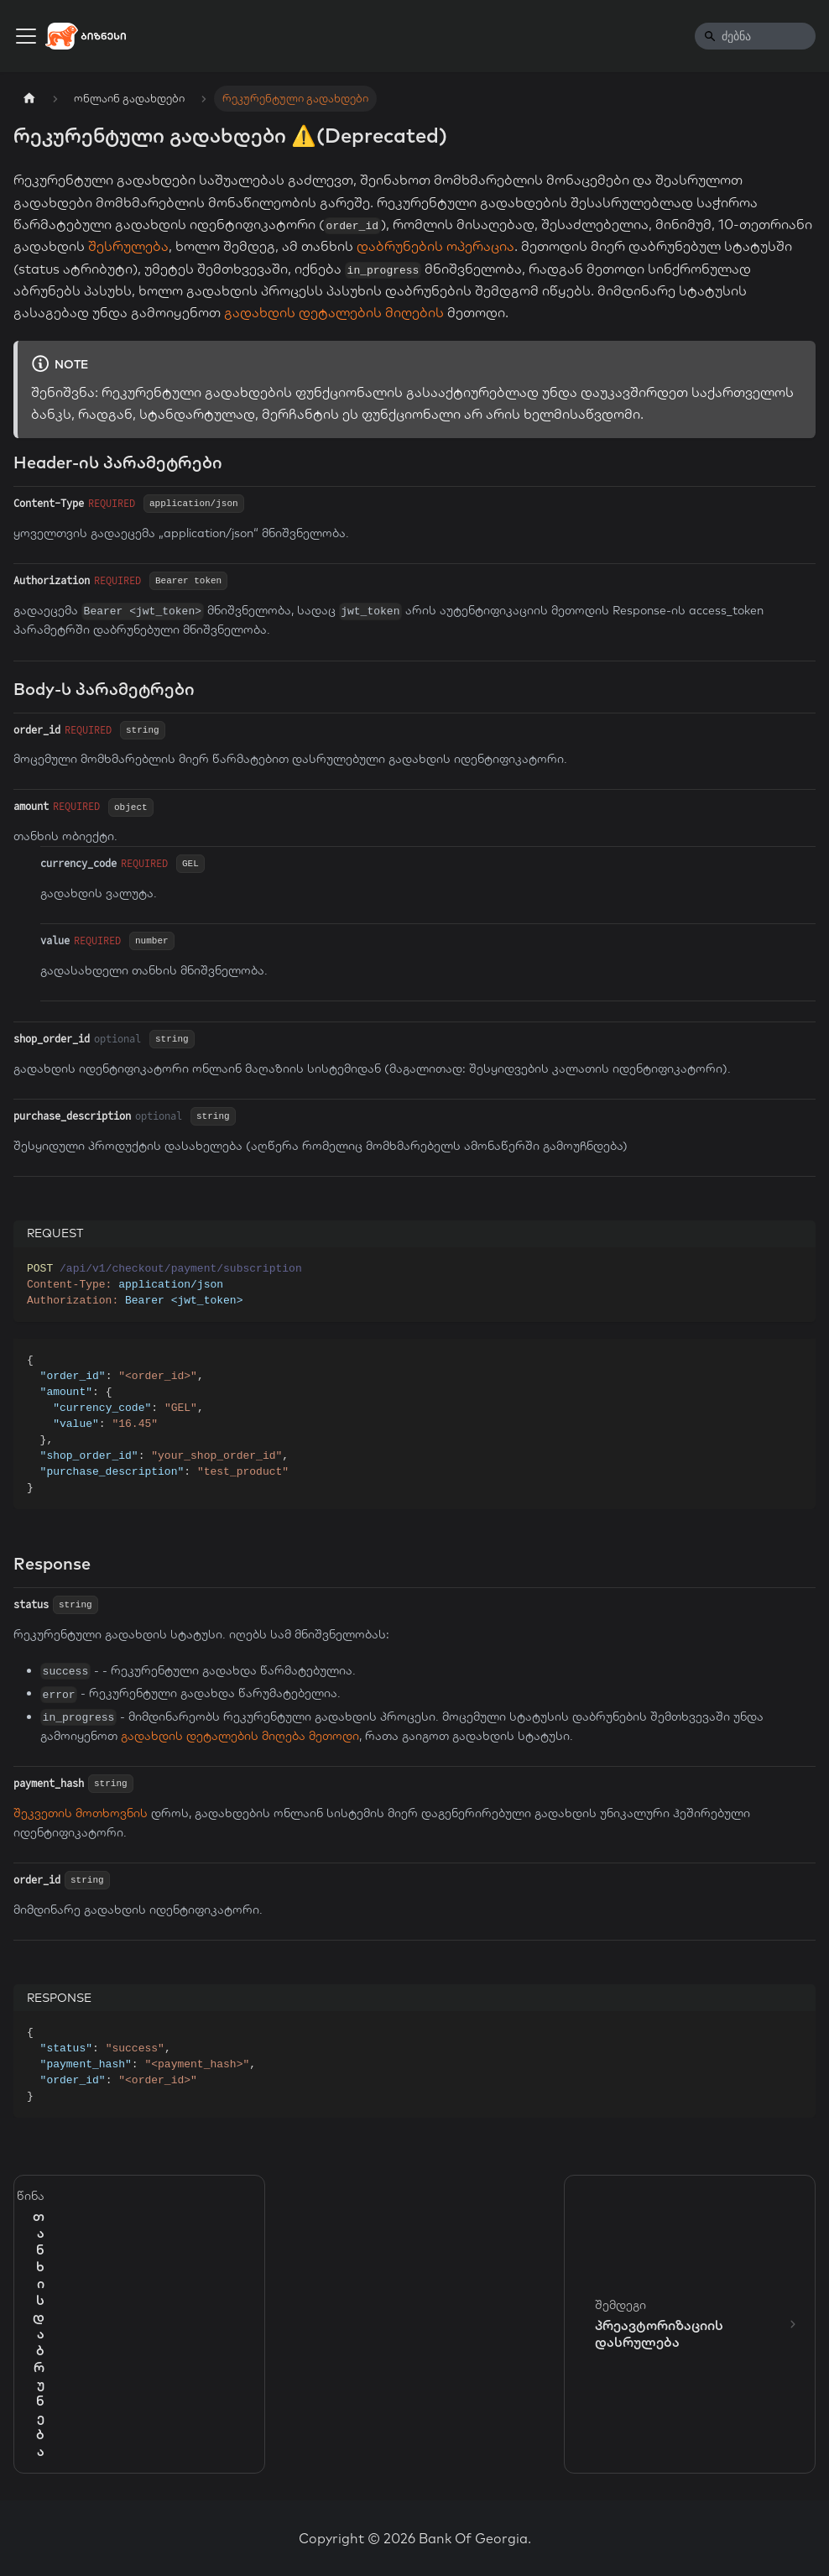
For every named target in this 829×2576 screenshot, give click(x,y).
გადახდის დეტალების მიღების (334, 312)
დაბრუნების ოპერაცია (435, 246)
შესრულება (128, 246)
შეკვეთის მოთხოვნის (80, 1813)
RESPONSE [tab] (59, 1997)
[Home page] (29, 99)
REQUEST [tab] (55, 1233)
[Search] (755, 36)
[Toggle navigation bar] (26, 36)
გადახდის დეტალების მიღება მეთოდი (240, 1735)
